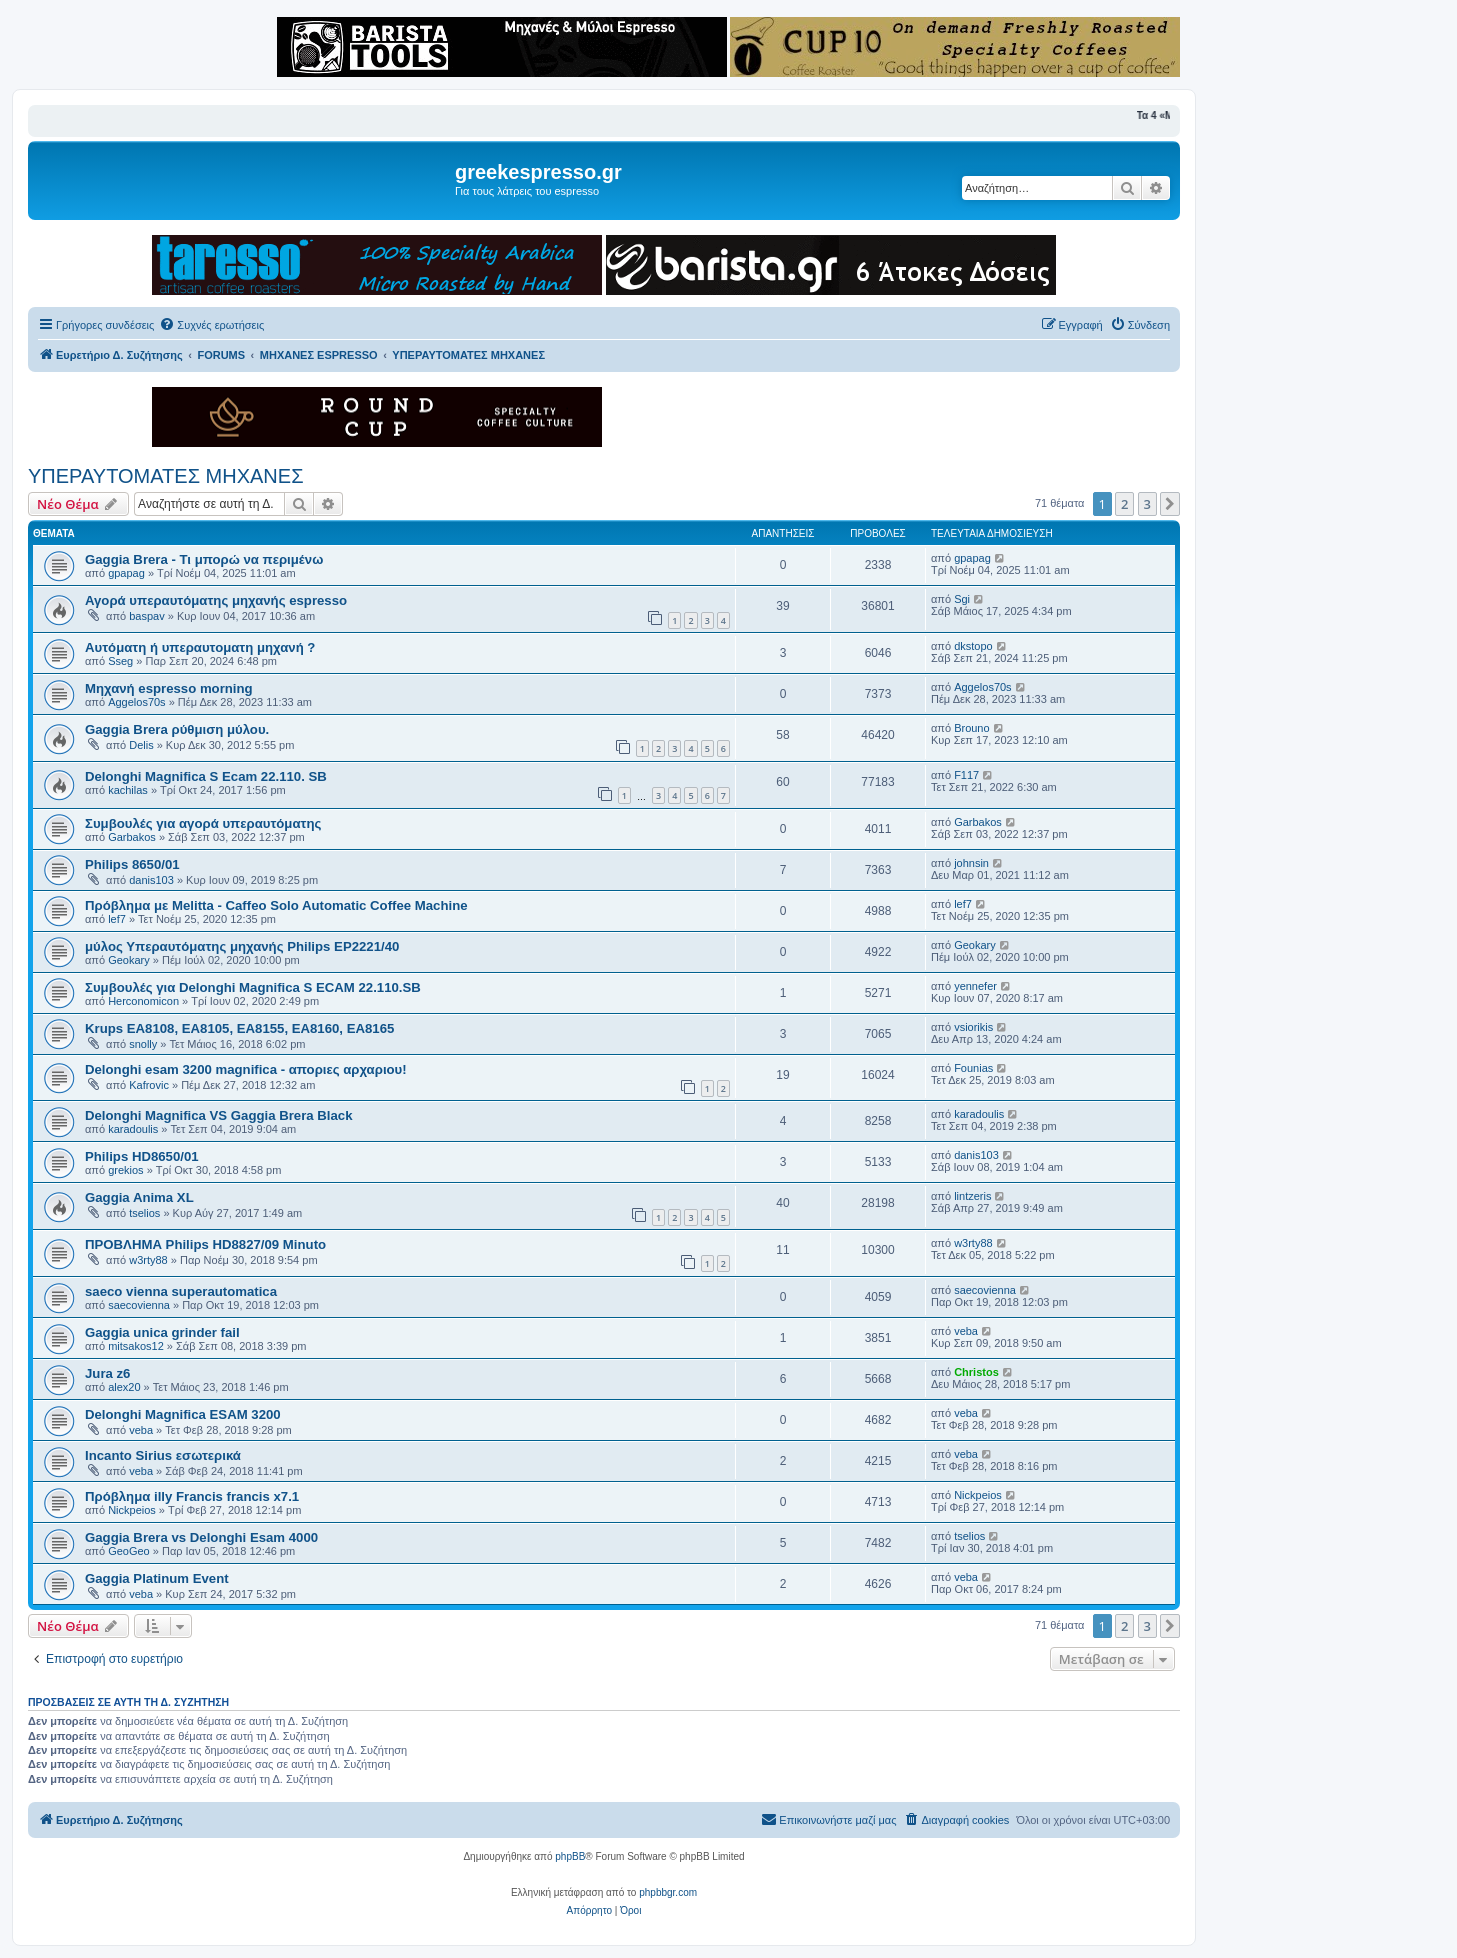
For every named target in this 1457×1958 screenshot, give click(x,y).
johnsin (971, 863)
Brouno (971, 728)
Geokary (129, 960)
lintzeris (972, 1196)
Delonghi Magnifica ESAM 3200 (183, 1414)
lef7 (117, 919)
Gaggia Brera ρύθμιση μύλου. (177, 729)
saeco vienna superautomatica (181, 1291)
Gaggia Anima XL (139, 1197)
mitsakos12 (136, 1346)
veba (966, 1331)
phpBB (570, 1856)
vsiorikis (973, 1027)
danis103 (151, 880)
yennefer (975, 986)
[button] (1170, 504)
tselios (144, 1213)
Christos (976, 1372)
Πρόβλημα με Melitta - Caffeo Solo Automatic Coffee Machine (276, 905)
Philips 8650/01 (132, 864)
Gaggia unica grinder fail (162, 1332)
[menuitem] (211, 325)
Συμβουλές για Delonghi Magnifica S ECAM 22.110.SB (253, 987)
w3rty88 (148, 1260)
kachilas (128, 790)
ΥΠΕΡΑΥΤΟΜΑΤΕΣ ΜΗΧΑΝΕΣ (166, 476)
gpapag (126, 573)
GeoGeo (129, 1551)
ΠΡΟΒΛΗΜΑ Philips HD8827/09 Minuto (205, 1244)
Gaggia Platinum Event (157, 1578)
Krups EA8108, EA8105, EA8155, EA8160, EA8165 (239, 1028)
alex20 (124, 1387)
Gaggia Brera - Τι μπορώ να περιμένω (204, 559)
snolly (143, 1044)
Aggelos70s (137, 702)
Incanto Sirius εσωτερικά (163, 1455)
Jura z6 (107, 1373)
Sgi (962, 599)
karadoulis (133, 1129)
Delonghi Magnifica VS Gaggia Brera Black (219, 1115)
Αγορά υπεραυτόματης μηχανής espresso (216, 600)
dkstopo (973, 646)
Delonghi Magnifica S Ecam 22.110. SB (206, 776)
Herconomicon (143, 1001)
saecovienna (139, 1305)
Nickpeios (132, 1510)
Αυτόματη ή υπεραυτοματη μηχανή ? (200, 647)
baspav (146, 616)
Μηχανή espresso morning (169, 688)
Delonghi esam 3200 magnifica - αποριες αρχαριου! (246, 1069)
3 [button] (1147, 504)
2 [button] (1124, 504)
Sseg (120, 661)
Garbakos (132, 837)
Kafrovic (149, 1085)
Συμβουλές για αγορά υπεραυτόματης (203, 823)
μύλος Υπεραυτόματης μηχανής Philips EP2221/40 (242, 946)
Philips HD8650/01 (142, 1156)
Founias (973, 1068)
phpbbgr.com (668, 1892)
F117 (966, 775)
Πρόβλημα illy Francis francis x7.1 (192, 1496)
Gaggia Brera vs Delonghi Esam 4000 (201, 1537)
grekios (125, 1170)
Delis (141, 745)
